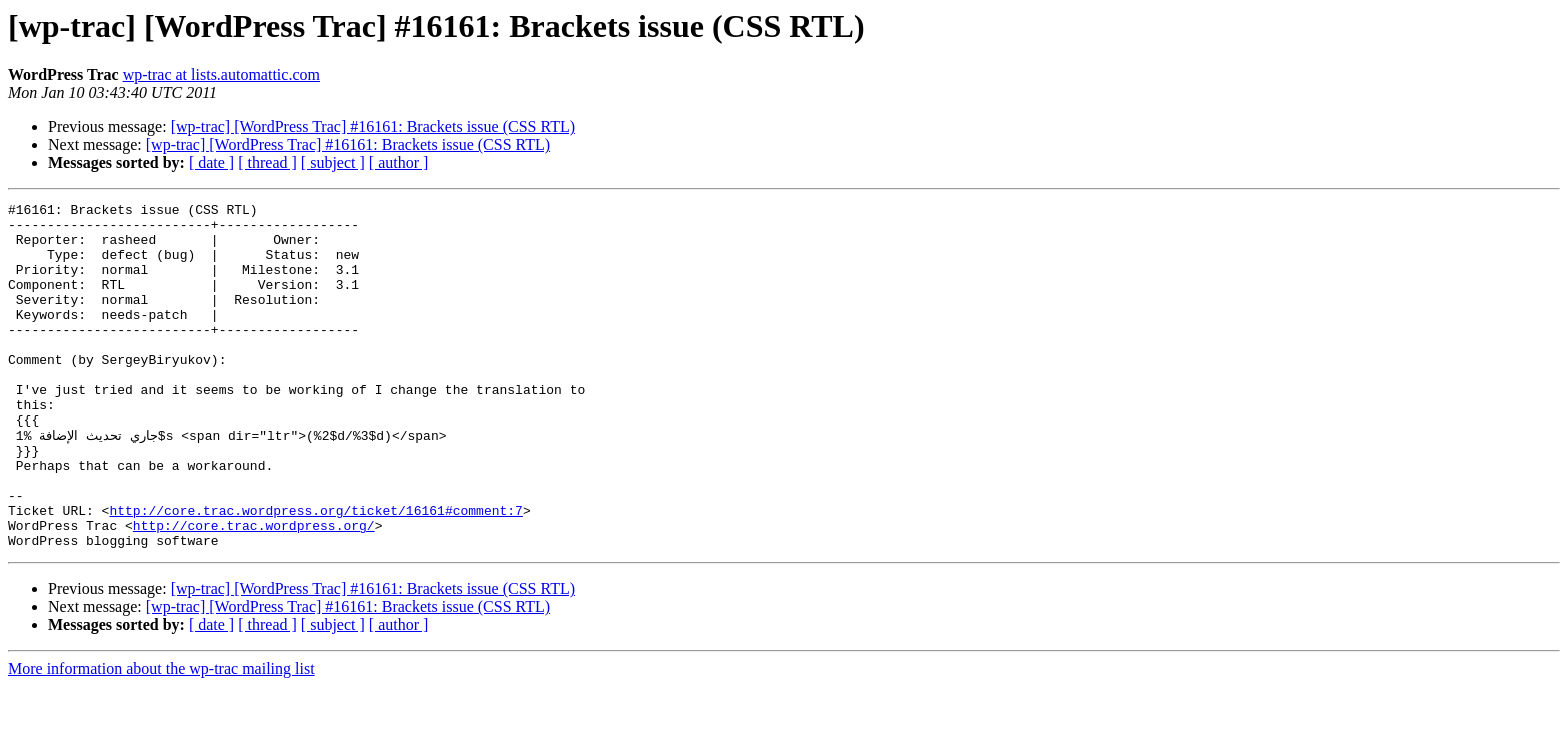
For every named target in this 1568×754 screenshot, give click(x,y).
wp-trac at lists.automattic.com (221, 74)
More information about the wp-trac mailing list (161, 736)
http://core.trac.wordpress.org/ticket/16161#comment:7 (315, 572)
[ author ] (399, 162)
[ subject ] (333, 162)
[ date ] (211, 162)
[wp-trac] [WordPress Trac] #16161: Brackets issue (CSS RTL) (373, 126)
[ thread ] (267, 162)
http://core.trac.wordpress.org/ (254, 590)
